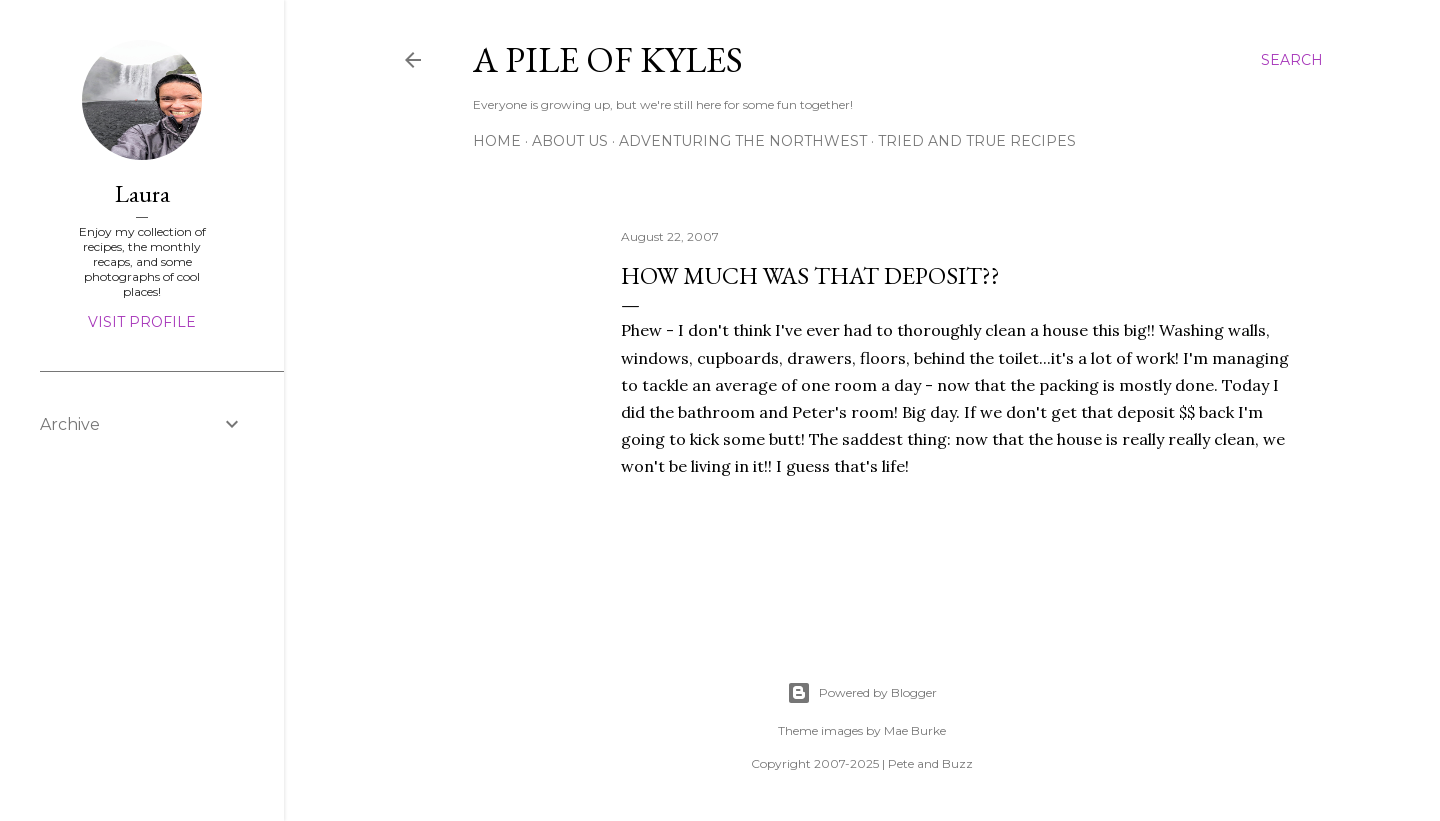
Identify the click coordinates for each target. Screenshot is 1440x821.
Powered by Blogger (862, 693)
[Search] (1292, 60)
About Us (570, 141)
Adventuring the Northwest (743, 141)
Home (497, 141)
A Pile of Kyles (608, 59)
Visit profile (142, 322)
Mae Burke (915, 730)
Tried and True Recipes (977, 141)
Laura (142, 193)
